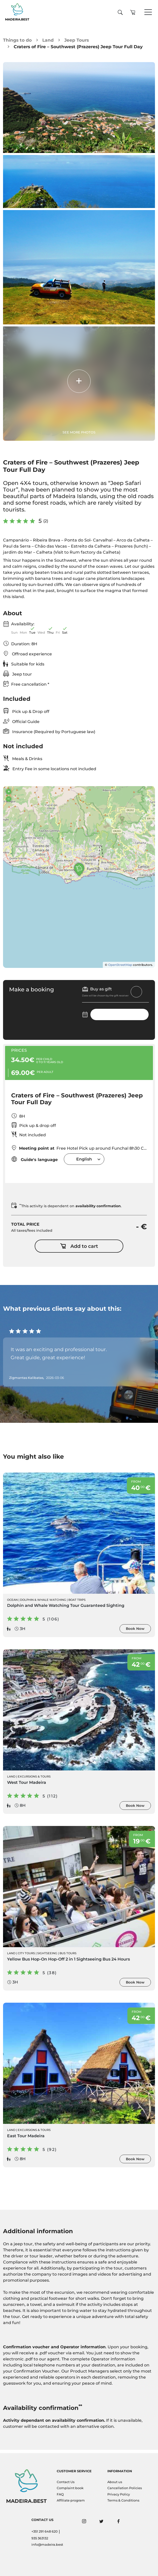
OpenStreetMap (120, 966)
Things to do (17, 40)
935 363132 (39, 2538)
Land (48, 40)
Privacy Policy (118, 2494)
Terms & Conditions (123, 2500)
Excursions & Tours (34, 1779)
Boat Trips (77, 1602)
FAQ (60, 2494)
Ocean (12, 1602)
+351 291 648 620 (44, 2531)
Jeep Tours (76, 40)
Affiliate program (71, 2500)
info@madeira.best (47, 2544)
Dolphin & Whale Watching (43, 1602)
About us (114, 2482)
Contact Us (65, 2482)
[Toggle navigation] (148, 12)
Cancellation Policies (124, 2488)
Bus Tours (68, 1955)
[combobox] (84, 1161)
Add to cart (79, 1248)
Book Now (135, 1631)
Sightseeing (47, 1955)
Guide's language (34, 1161)
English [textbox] (84, 1161)
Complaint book (70, 2488)
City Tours (26, 1955)
